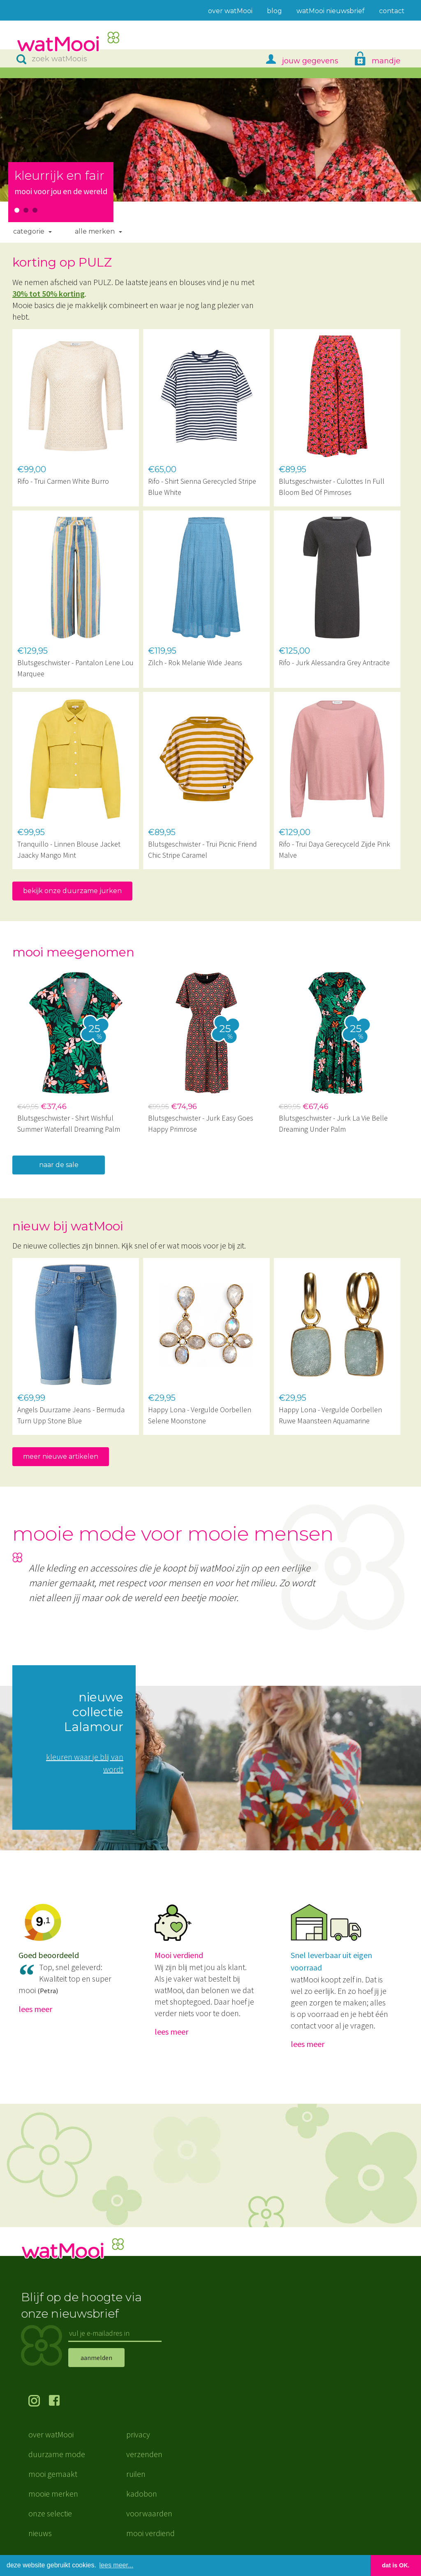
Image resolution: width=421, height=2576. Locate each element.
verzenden (144, 2454)
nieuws (40, 2533)
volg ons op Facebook (59, 2401)
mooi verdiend (150, 2533)
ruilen (136, 2474)
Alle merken (95, 231)
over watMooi (51, 2434)
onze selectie (50, 2513)
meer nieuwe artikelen (60, 1456)
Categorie (28, 231)
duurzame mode (56, 2454)
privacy (138, 2434)
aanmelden (96, 2357)
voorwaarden (149, 2513)
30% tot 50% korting (48, 293)
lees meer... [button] (116, 2565)
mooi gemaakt (52, 2474)
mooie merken (53, 2493)
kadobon (141, 2493)
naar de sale (59, 1165)
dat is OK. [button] (395, 2565)
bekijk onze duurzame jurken (72, 891)
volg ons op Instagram (38, 2401)
